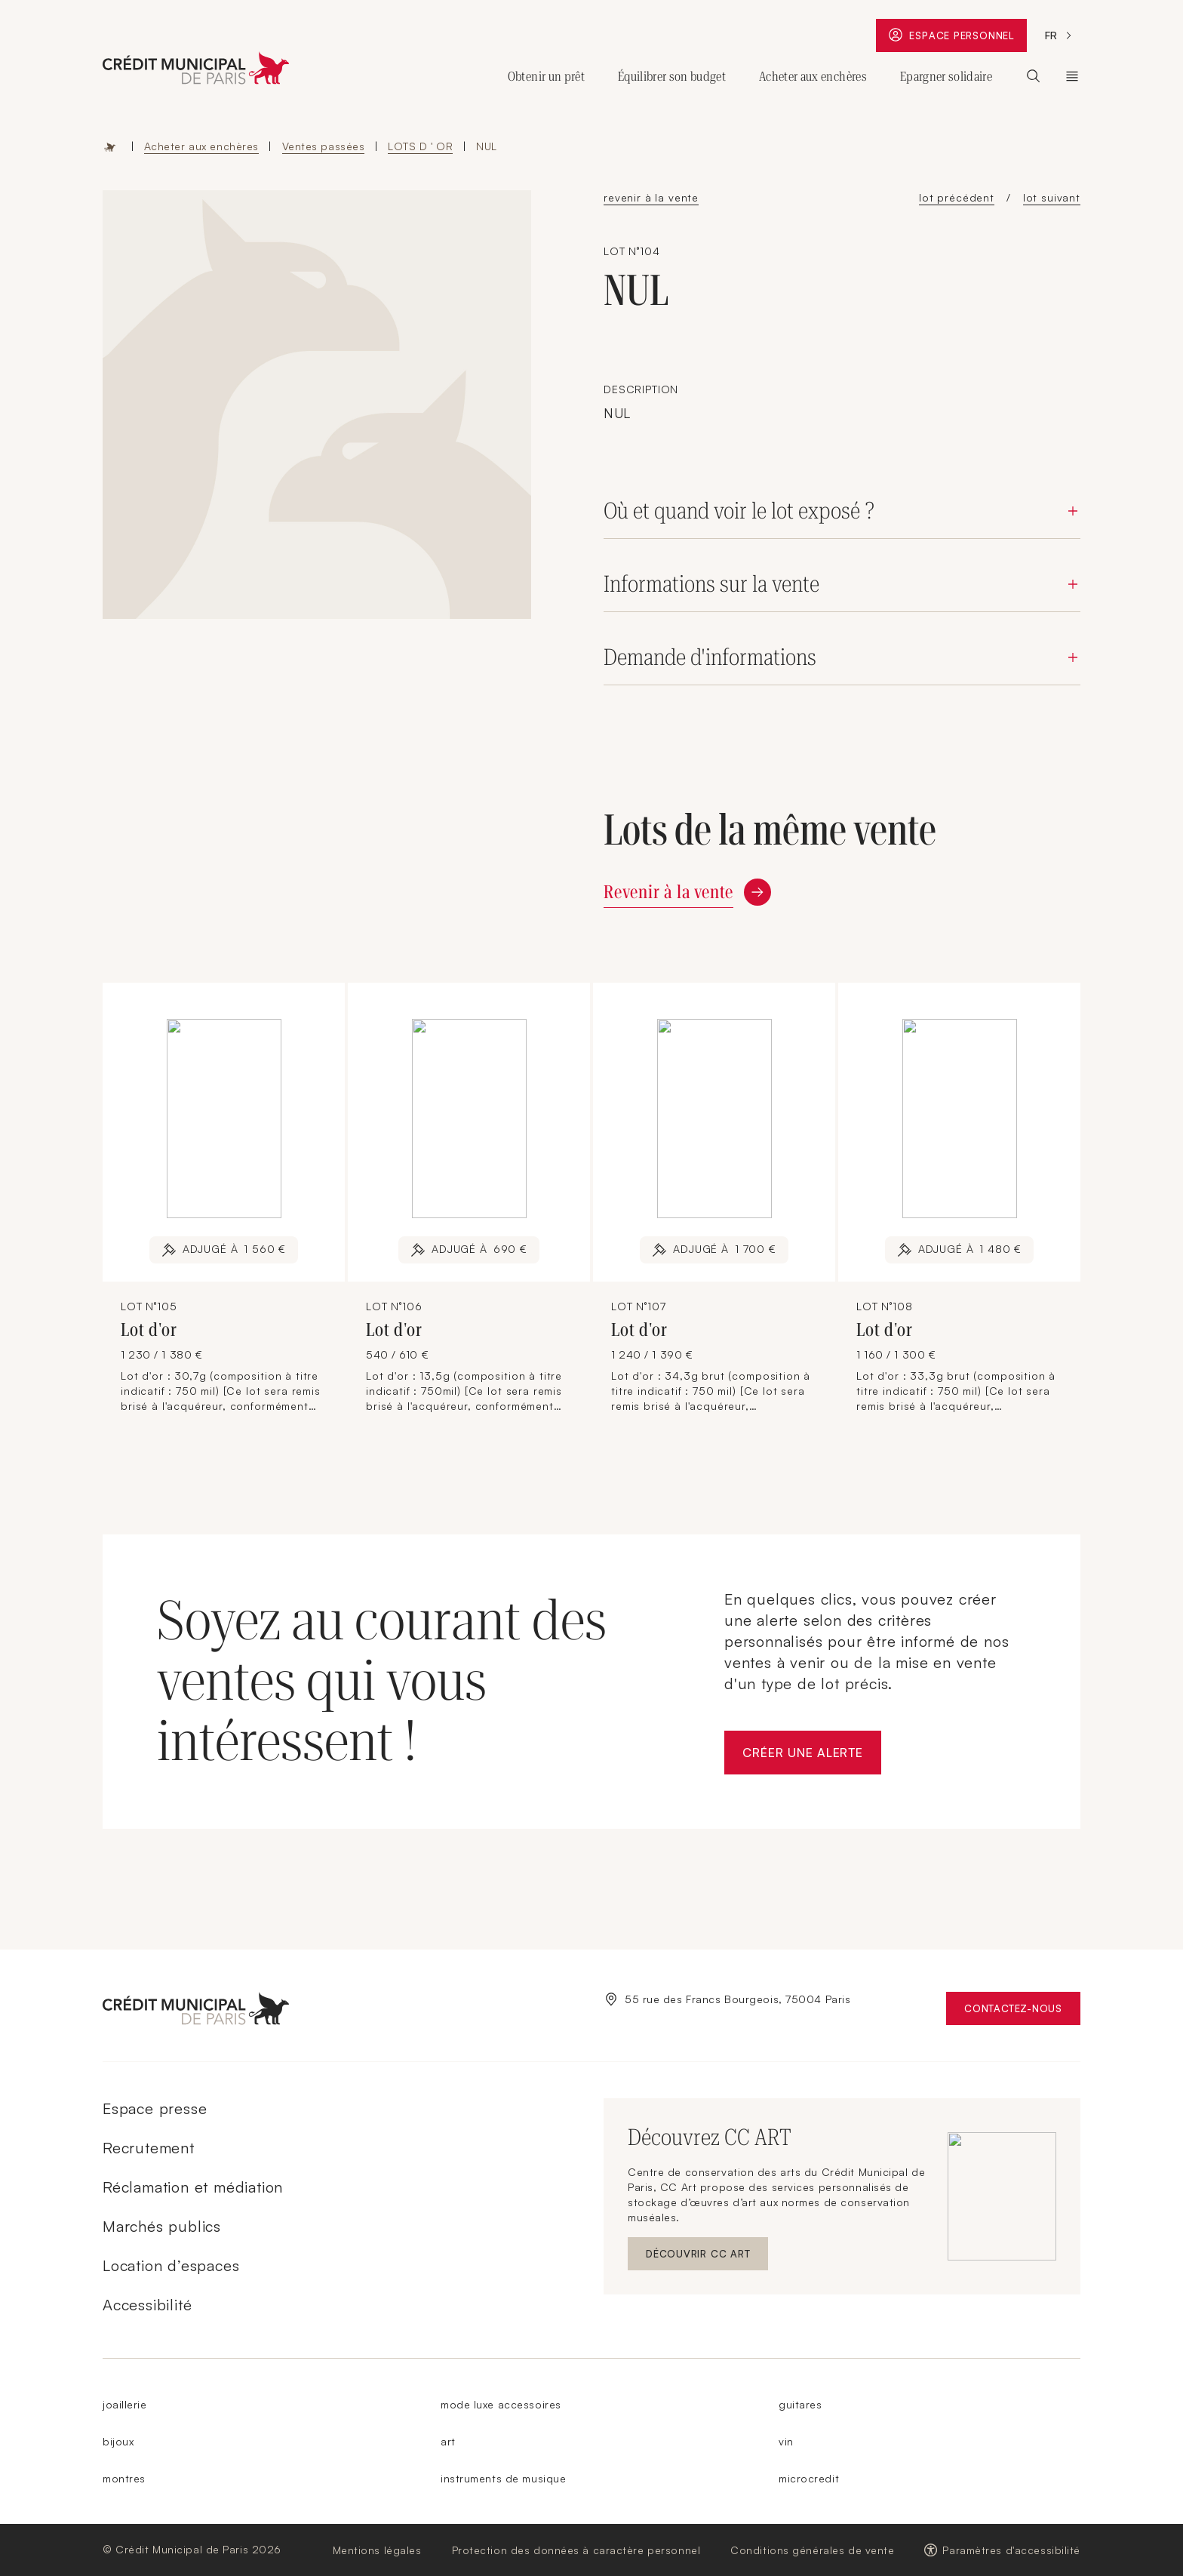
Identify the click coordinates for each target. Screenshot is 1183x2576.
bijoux (118, 2441)
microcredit (809, 2478)
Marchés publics (162, 2226)
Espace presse (155, 2108)
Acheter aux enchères (201, 146)
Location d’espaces (171, 2265)
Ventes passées (323, 146)
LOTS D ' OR (420, 146)
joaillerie (125, 2404)
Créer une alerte (811, 1756)
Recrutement (149, 2147)
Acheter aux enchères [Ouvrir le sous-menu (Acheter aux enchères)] (813, 76)
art (448, 2441)
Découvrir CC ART (707, 2257)
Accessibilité (147, 2304)
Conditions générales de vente (812, 2550)
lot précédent (956, 197)
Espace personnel (957, 37)
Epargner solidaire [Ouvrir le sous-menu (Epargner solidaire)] (946, 76)
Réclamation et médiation (193, 2186)
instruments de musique (503, 2478)
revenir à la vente (651, 197)
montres (124, 2478)
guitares (800, 2404)
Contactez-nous (1022, 2011)
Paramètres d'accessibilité (1011, 2550)
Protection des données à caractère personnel (576, 2550)
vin (786, 2441)
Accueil (110, 146)
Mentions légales (377, 2550)
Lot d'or (151, 1329)
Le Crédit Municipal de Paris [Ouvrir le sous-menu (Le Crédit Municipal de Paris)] (1072, 76)
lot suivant (1051, 197)
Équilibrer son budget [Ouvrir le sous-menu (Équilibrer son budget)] (672, 76)
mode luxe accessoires (501, 2404)
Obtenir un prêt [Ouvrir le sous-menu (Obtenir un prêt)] (546, 76)
